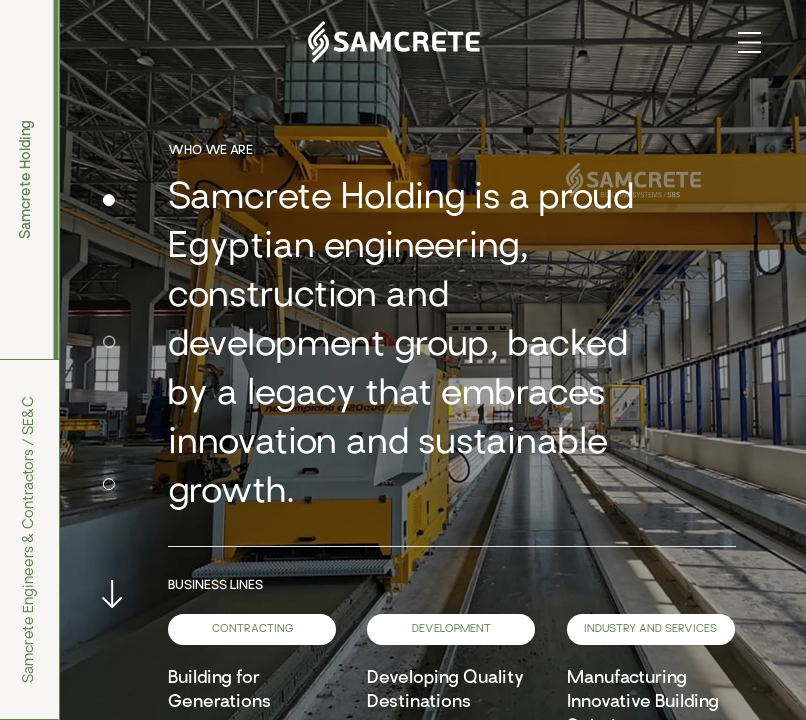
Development (451, 629)
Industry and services (650, 629)
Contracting (252, 629)
